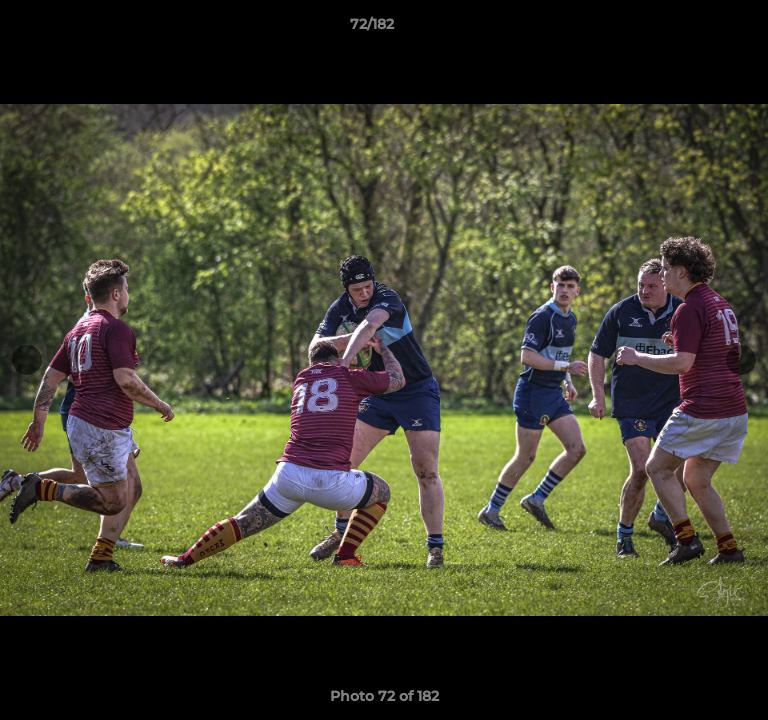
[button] (696, 29)
